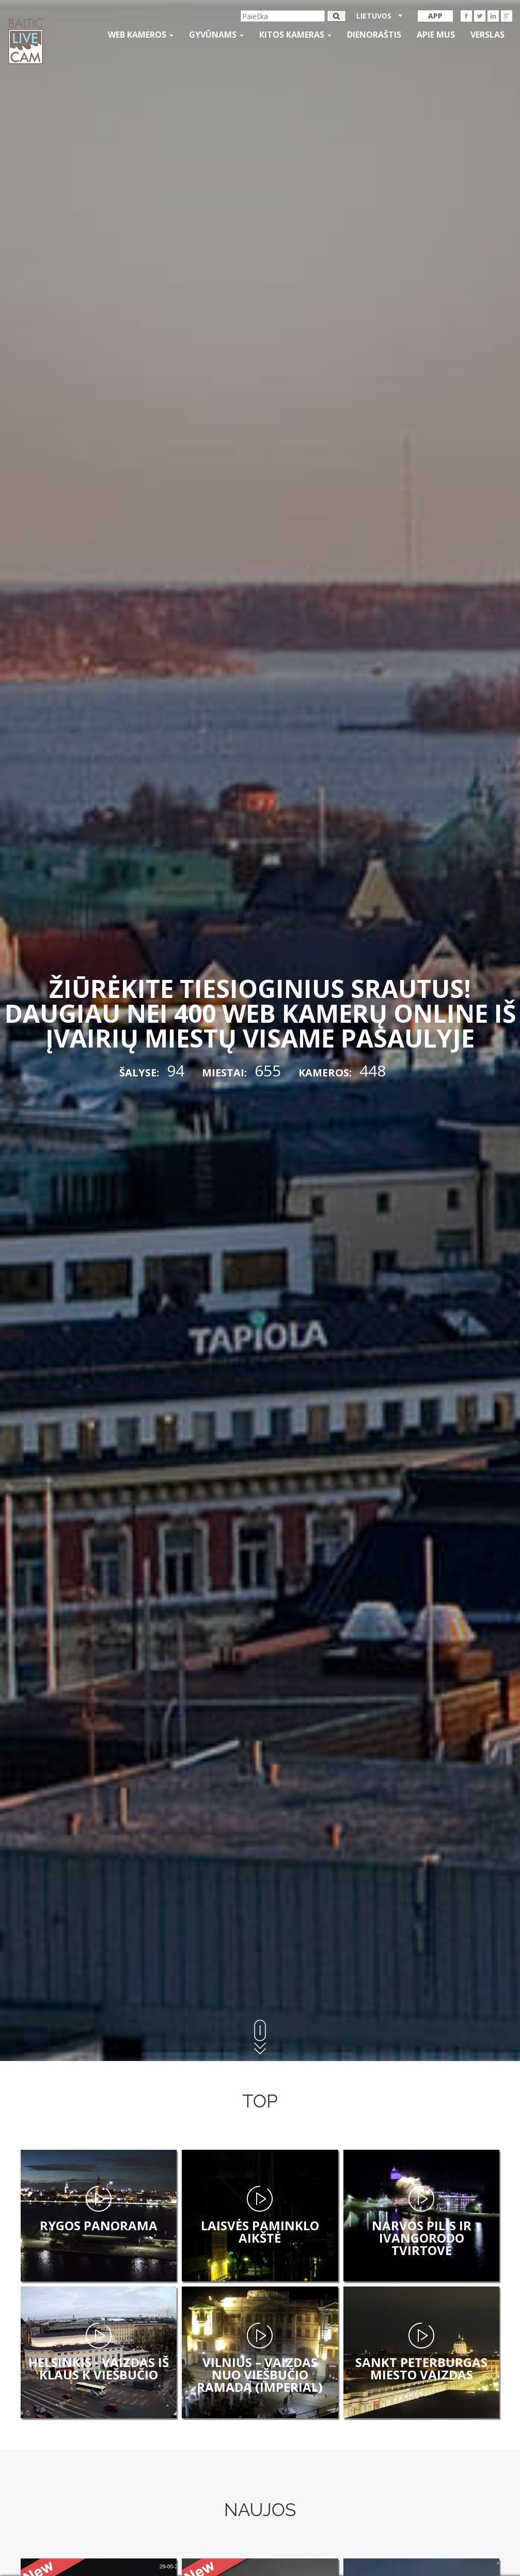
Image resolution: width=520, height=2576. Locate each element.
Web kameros (141, 34)
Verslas (487, 34)
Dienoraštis (374, 34)
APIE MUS (436, 34)
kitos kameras (295, 34)
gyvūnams (216, 34)
